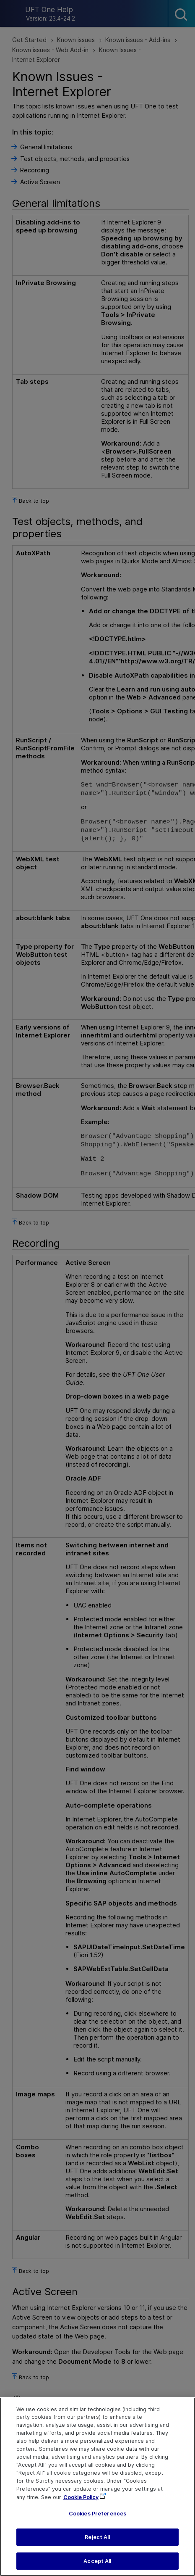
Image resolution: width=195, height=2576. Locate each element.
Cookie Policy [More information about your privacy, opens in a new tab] (81, 2502)
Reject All (97, 2542)
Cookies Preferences (97, 2519)
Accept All (97, 2566)
